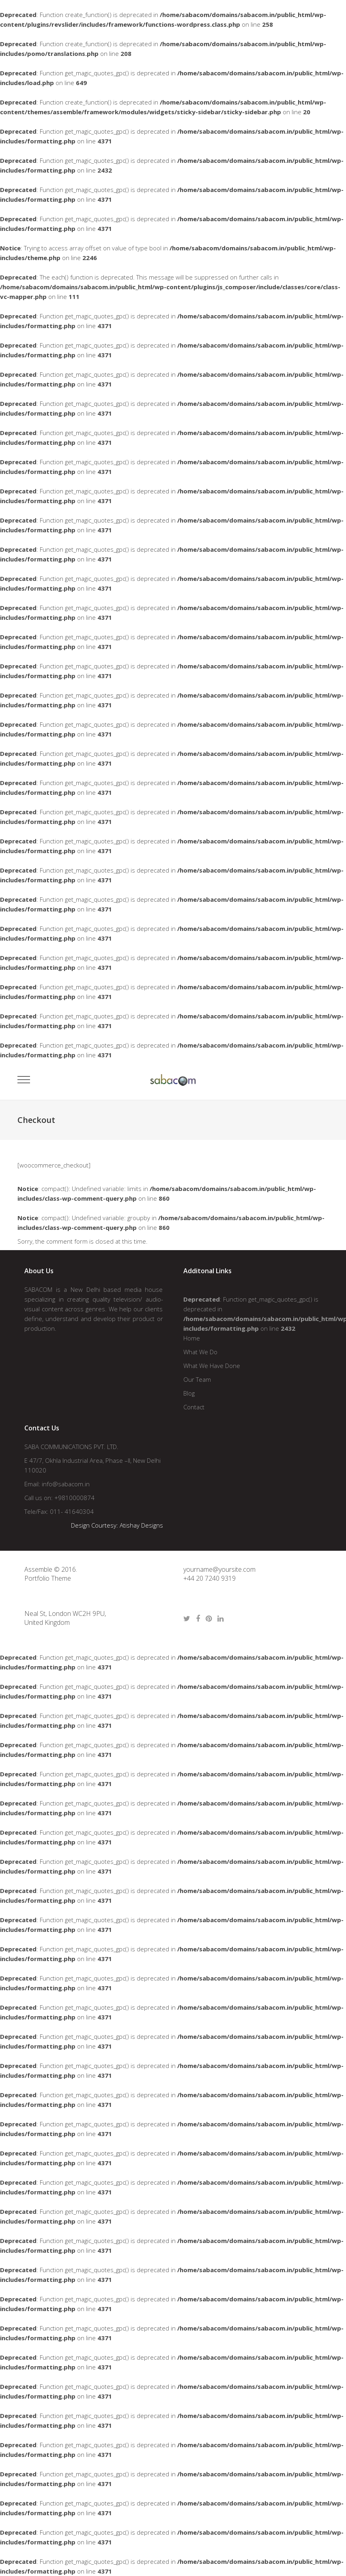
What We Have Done (211, 1366)
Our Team (197, 1379)
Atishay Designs (141, 1525)
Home (191, 1338)
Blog (189, 1393)
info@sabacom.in (66, 1484)
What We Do (200, 1352)
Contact (193, 1407)
